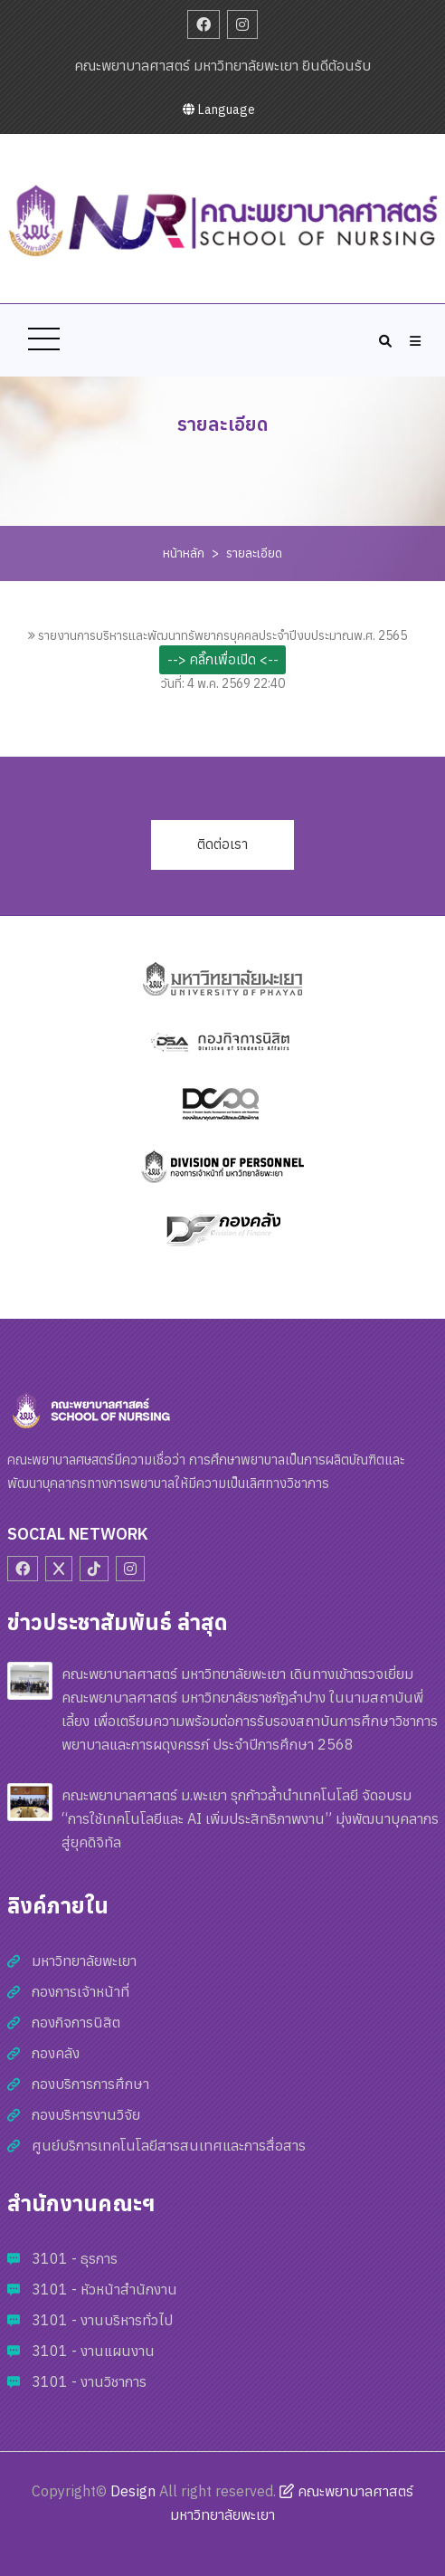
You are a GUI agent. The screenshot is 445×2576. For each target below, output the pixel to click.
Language (219, 109)
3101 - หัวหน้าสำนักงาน (104, 2289)
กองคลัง (56, 2053)
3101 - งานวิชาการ (89, 2381)
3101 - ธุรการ (75, 2258)
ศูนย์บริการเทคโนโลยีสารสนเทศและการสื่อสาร (169, 2145)
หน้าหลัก (183, 553)
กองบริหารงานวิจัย (86, 2114)
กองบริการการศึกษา (90, 2084)
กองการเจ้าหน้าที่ (80, 1991)
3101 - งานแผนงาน (93, 2351)
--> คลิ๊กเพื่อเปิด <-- (223, 659)
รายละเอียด (254, 553)
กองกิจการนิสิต (76, 2022)
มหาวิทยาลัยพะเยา (84, 1960)
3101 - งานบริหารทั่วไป (102, 2320)
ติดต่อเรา (222, 844)
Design (133, 2491)
